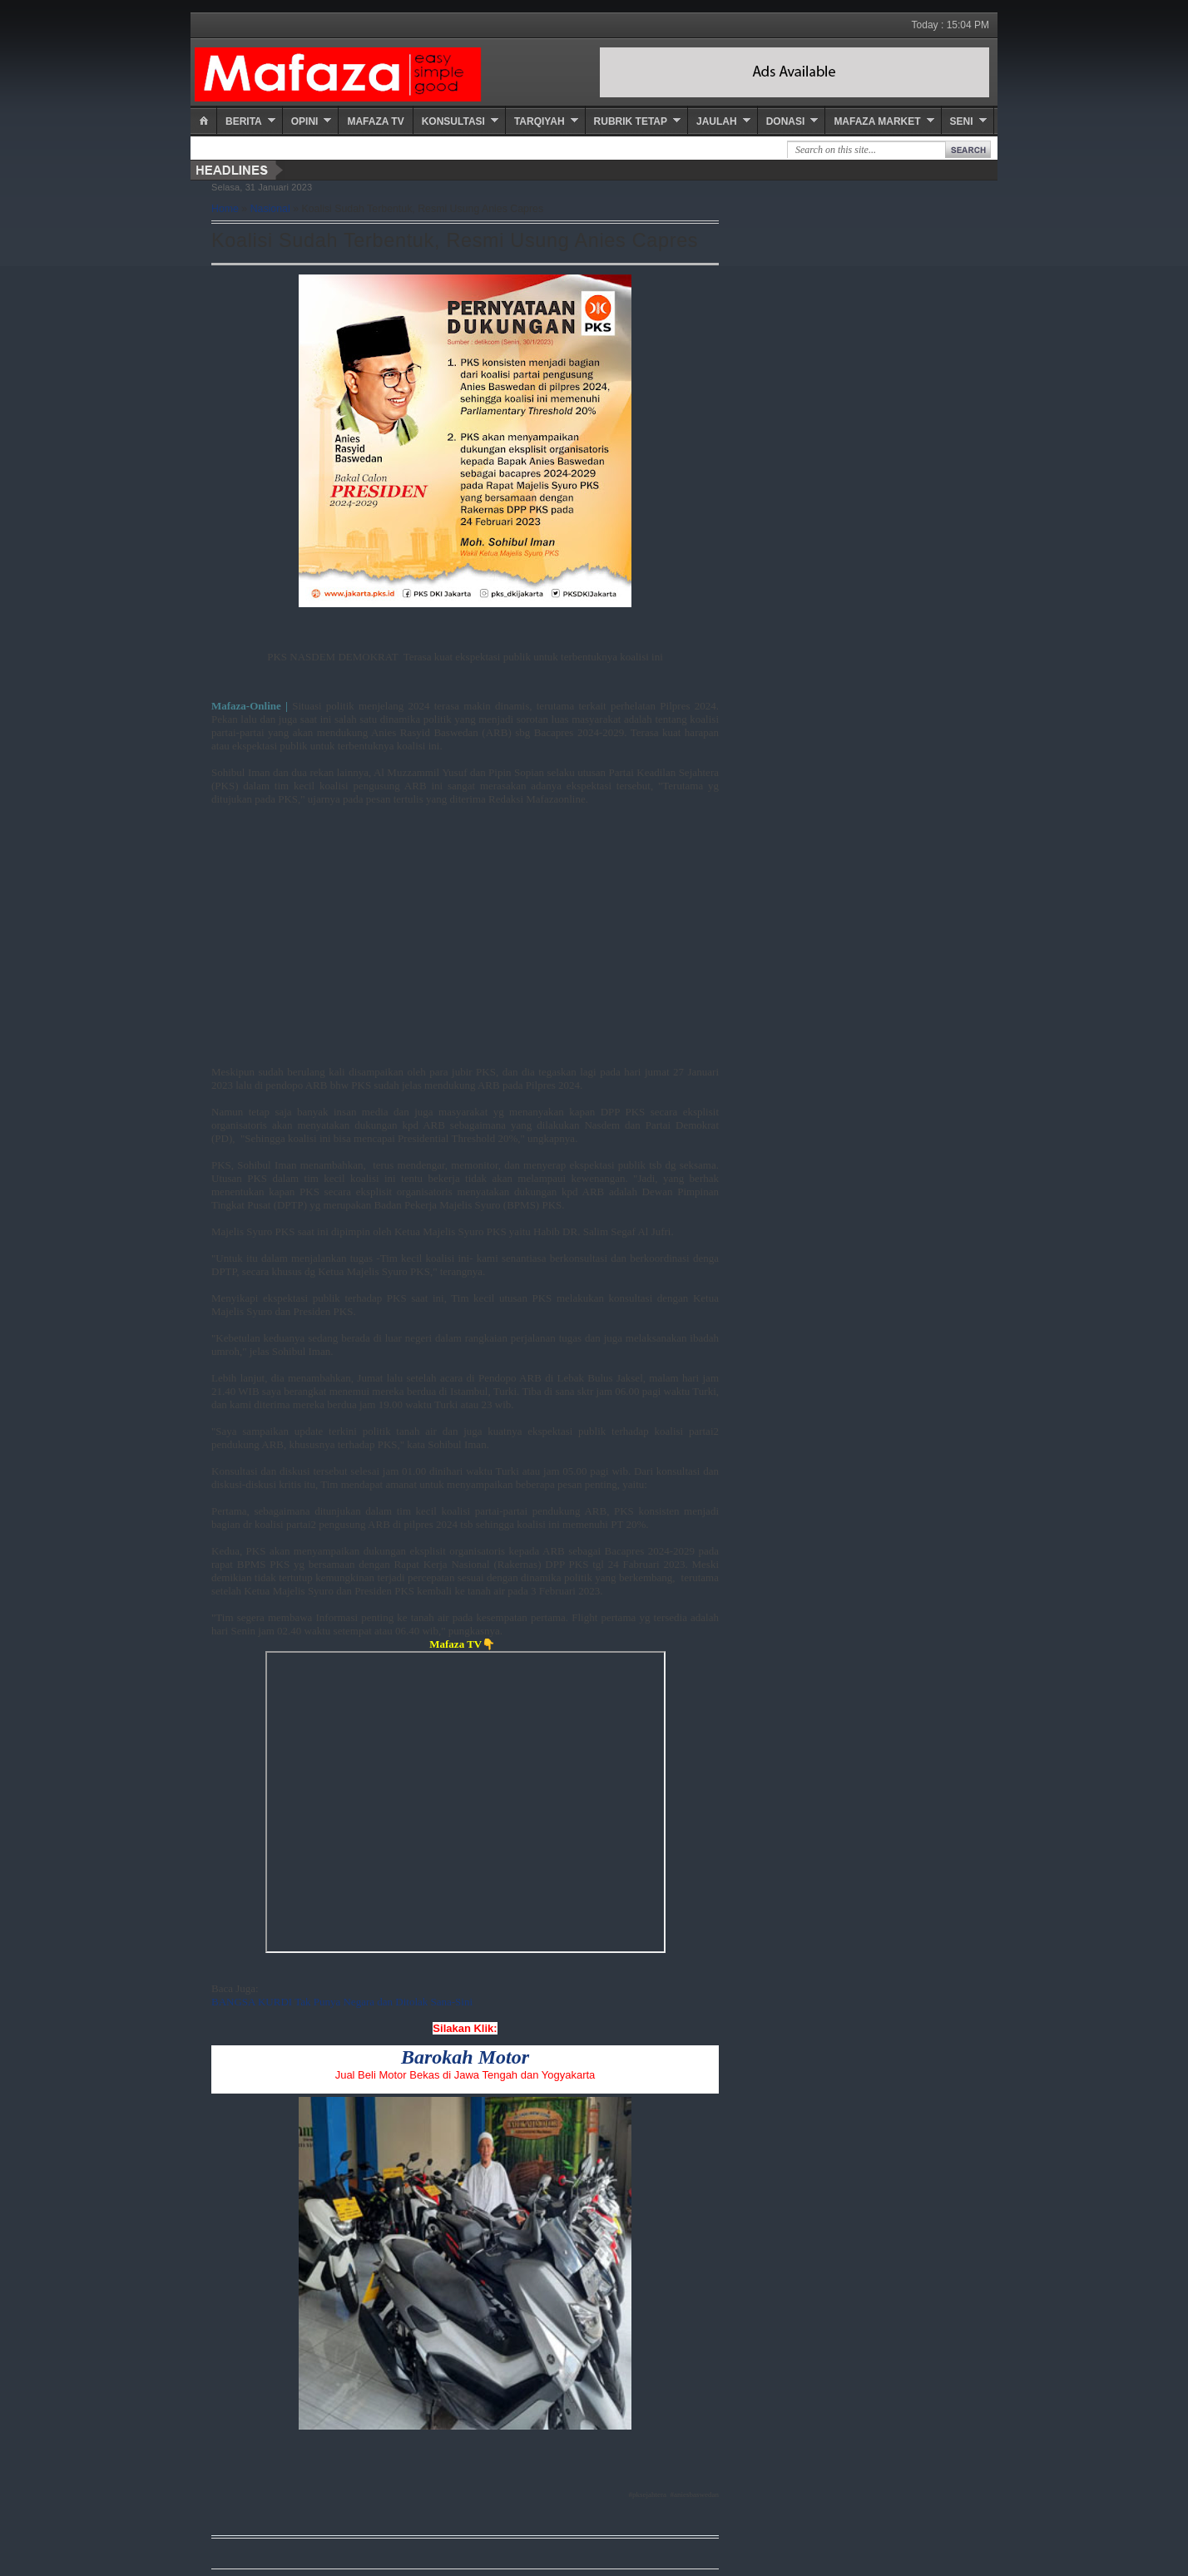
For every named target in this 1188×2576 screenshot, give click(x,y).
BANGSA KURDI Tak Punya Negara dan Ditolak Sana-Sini (342, 2001)
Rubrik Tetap (630, 121)
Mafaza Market (877, 121)
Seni (961, 121)
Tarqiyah (539, 121)
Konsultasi (453, 121)
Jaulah (716, 121)
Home (225, 209)
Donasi (785, 121)
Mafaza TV (375, 121)
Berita (243, 121)
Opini (305, 121)
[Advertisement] (465, 922)
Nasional (270, 209)
